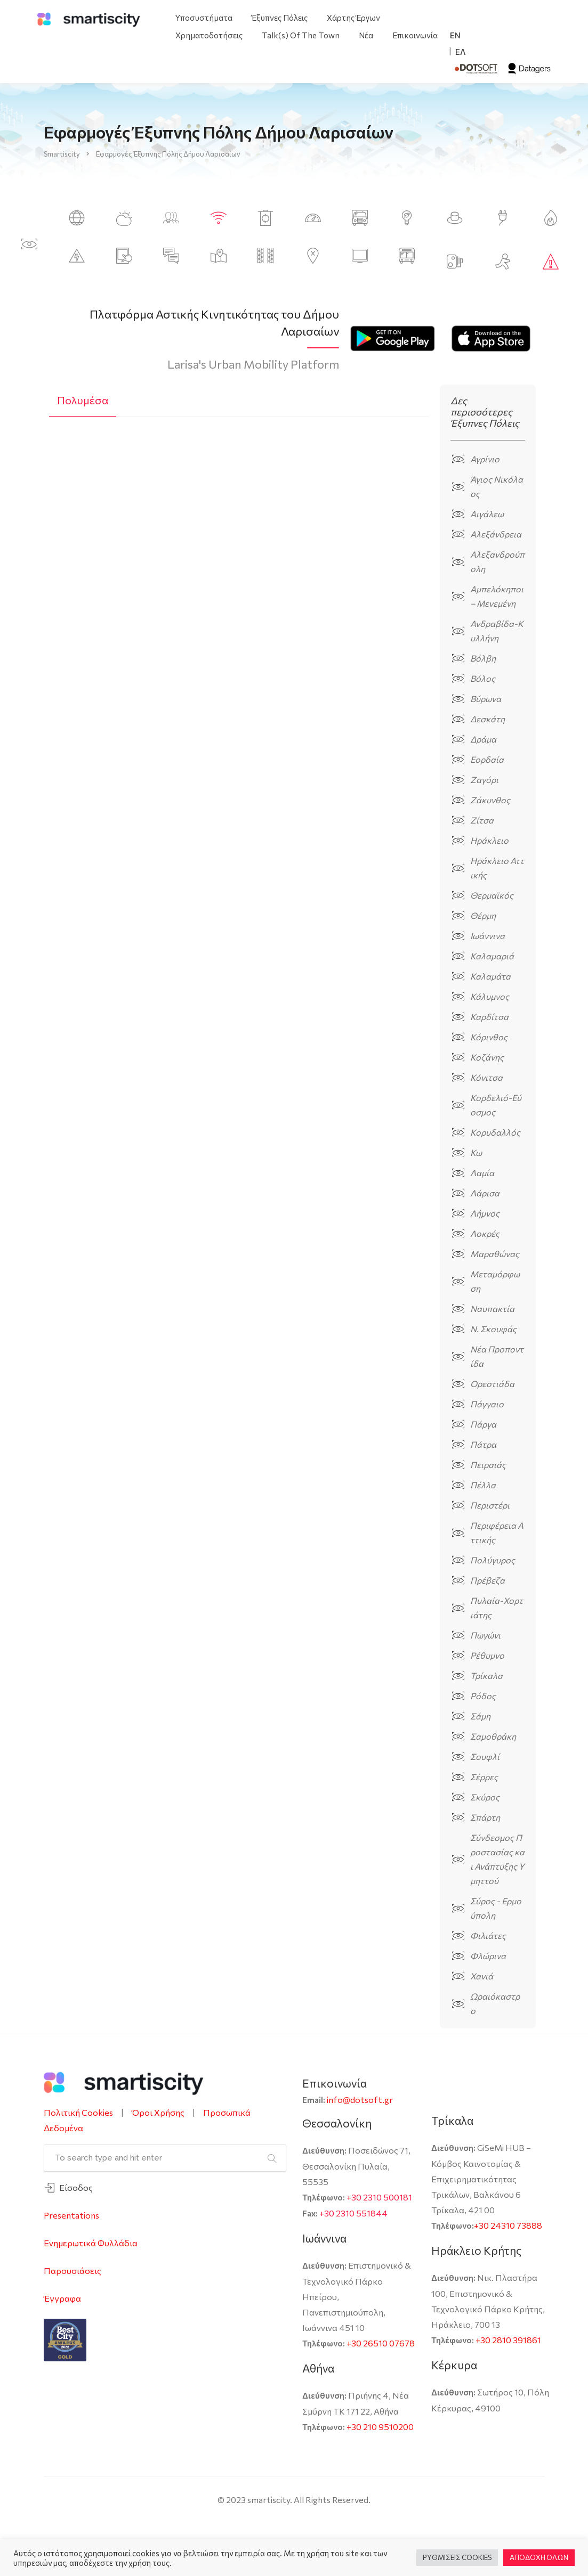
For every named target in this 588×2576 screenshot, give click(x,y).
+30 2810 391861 (508, 2340)
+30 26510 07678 (381, 2343)
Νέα (366, 35)
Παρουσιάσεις (72, 2270)
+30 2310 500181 (379, 2197)
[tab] (82, 401)
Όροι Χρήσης (158, 2112)
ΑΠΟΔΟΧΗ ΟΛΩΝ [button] (539, 2557)
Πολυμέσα (82, 400)
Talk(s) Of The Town (301, 35)
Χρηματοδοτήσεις (209, 35)
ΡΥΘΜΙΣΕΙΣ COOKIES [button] (457, 2557)
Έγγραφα (62, 2298)
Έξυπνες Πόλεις (280, 17)
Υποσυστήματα (203, 17)
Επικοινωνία (415, 35)
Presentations (71, 2215)
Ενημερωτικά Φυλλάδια (91, 2243)
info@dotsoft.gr (360, 2099)
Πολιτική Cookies (78, 2112)
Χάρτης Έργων (353, 17)
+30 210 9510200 (380, 2427)
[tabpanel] (239, 540)
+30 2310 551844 (353, 2213)
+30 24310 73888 (508, 2225)
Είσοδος (76, 2187)
